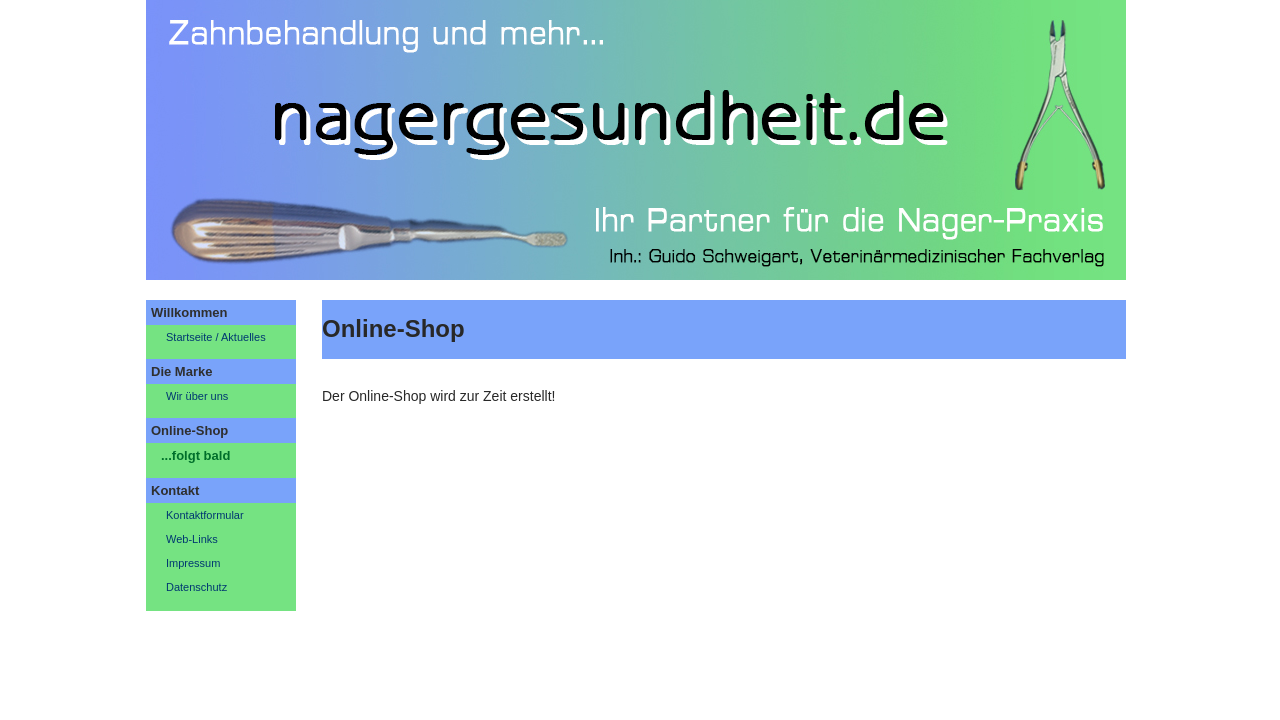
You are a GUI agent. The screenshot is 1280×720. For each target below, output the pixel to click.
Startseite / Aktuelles (216, 337)
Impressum (193, 563)
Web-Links (192, 539)
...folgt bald (195, 455)
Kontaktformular (205, 515)
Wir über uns (197, 396)
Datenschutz (196, 587)
